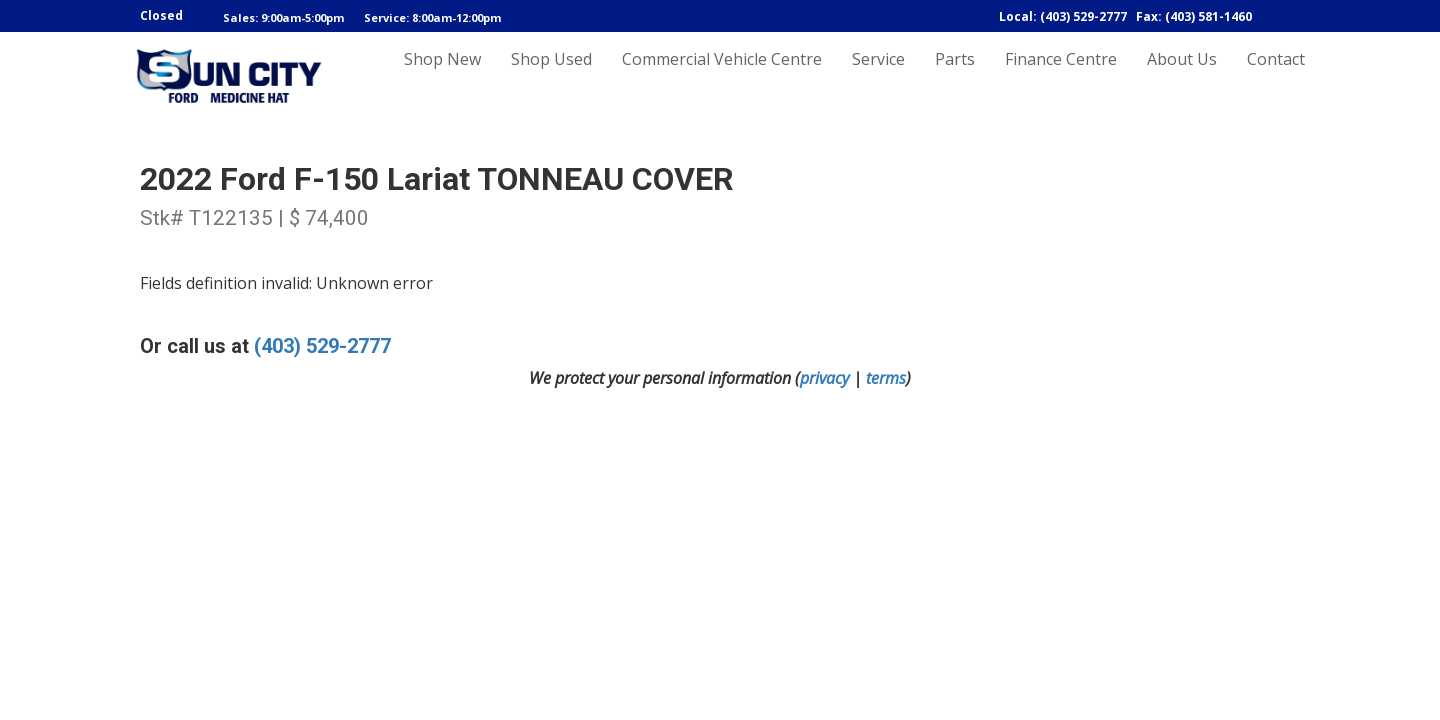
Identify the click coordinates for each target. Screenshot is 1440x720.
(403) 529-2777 (322, 346)
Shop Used (551, 77)
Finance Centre (1061, 77)
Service (878, 77)
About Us (1182, 77)
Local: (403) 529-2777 (1063, 16)
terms (886, 378)
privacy (824, 378)
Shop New (442, 77)
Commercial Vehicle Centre (722, 77)
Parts (955, 77)
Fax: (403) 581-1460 (1194, 16)
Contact (1276, 77)
